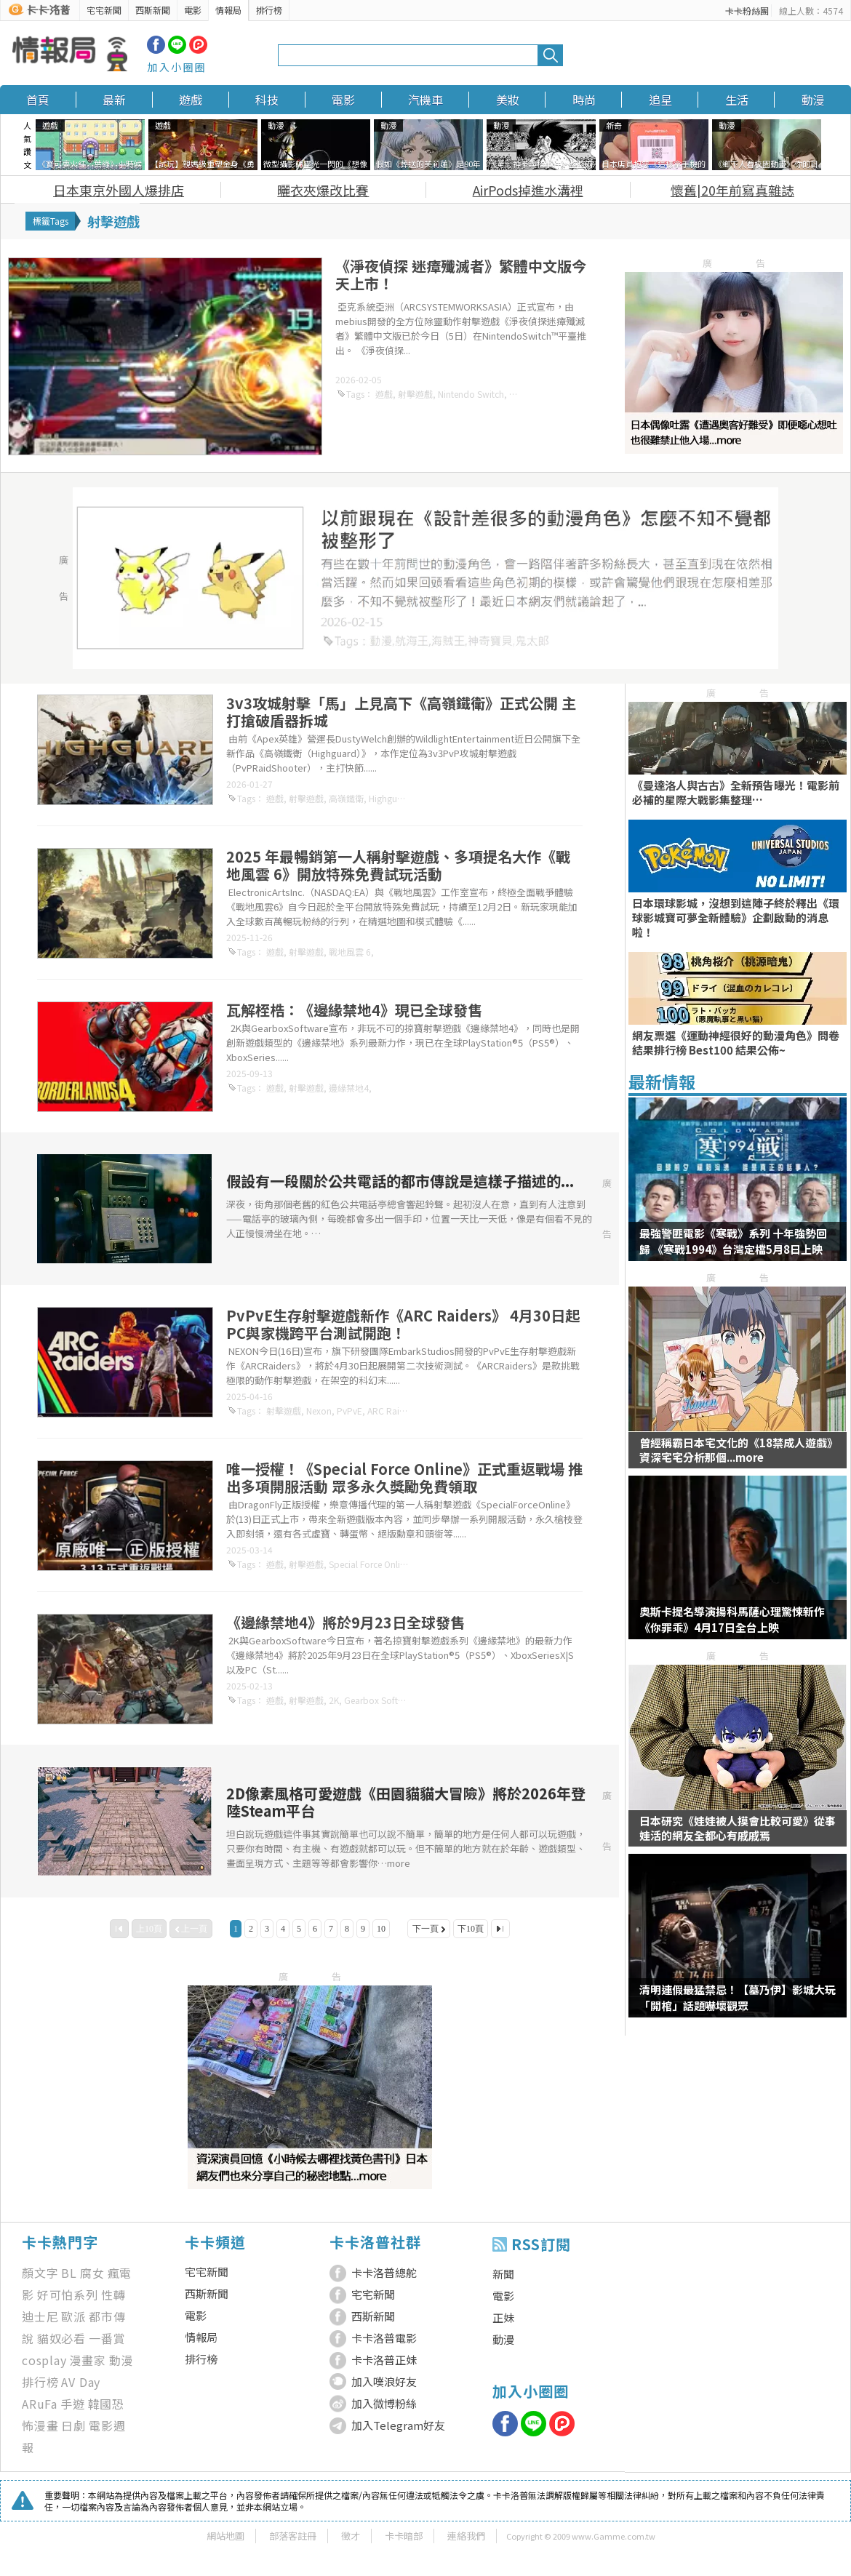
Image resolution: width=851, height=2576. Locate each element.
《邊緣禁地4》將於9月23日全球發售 (345, 1622)
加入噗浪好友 (384, 2381)
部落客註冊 (292, 2536)
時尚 (584, 99)
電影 (192, 10)
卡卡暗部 (404, 2536)
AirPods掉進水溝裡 (528, 189)
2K (334, 1700)
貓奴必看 (61, 2338)
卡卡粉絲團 (747, 10)
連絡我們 (466, 2536)
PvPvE (349, 1410)
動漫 (813, 99)
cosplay (44, 2360)
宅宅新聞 (104, 10)
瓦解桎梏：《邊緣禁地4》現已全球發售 (354, 1009)
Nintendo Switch (471, 394)
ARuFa (39, 2403)
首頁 (37, 99)
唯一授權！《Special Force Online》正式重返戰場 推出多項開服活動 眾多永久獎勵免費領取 (404, 1477)
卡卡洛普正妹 (384, 2359)
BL (69, 2272)
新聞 (503, 2273)
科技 (267, 99)
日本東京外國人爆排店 (118, 189)
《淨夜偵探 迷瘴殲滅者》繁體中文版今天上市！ (460, 274)
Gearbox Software (380, 1700)
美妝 (507, 99)
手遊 (72, 2403)
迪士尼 (40, 2316)
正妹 (503, 2317)
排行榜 (269, 10)
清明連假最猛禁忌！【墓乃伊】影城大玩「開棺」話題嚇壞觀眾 (737, 1997)
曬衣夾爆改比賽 (323, 189)
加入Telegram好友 (398, 2425)
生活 (736, 99)
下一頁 (425, 1929)
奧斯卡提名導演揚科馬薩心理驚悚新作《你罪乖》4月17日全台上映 (732, 1619)
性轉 (113, 2294)
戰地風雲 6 (350, 951)
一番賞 (107, 2338)
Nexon (319, 1410)
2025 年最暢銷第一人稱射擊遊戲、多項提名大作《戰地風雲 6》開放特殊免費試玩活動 (398, 865)
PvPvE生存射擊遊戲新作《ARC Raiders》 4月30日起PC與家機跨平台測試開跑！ (403, 1324)
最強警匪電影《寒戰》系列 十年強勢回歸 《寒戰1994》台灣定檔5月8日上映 (733, 1241)
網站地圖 (225, 2536)
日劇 (73, 2425)
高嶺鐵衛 (346, 798)
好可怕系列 (67, 2294)
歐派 (73, 2316)
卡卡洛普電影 (384, 2337)
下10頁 (471, 1929)
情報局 (228, 10)
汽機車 (425, 99)
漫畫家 (88, 2360)
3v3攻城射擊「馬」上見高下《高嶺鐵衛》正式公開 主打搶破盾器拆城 (401, 711)
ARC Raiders (391, 1410)
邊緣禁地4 (349, 1087)
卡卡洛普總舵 (384, 2272)
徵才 (350, 2536)
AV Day (80, 2382)
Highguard (390, 798)
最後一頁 (500, 1928)
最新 (114, 99)
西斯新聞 (152, 10)
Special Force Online (369, 1564)
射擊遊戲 (415, 394)
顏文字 (40, 2272)
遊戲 (190, 99)
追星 (660, 99)
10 (381, 1929)
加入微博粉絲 (384, 2403)
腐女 (92, 2272)
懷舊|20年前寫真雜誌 (732, 189)
